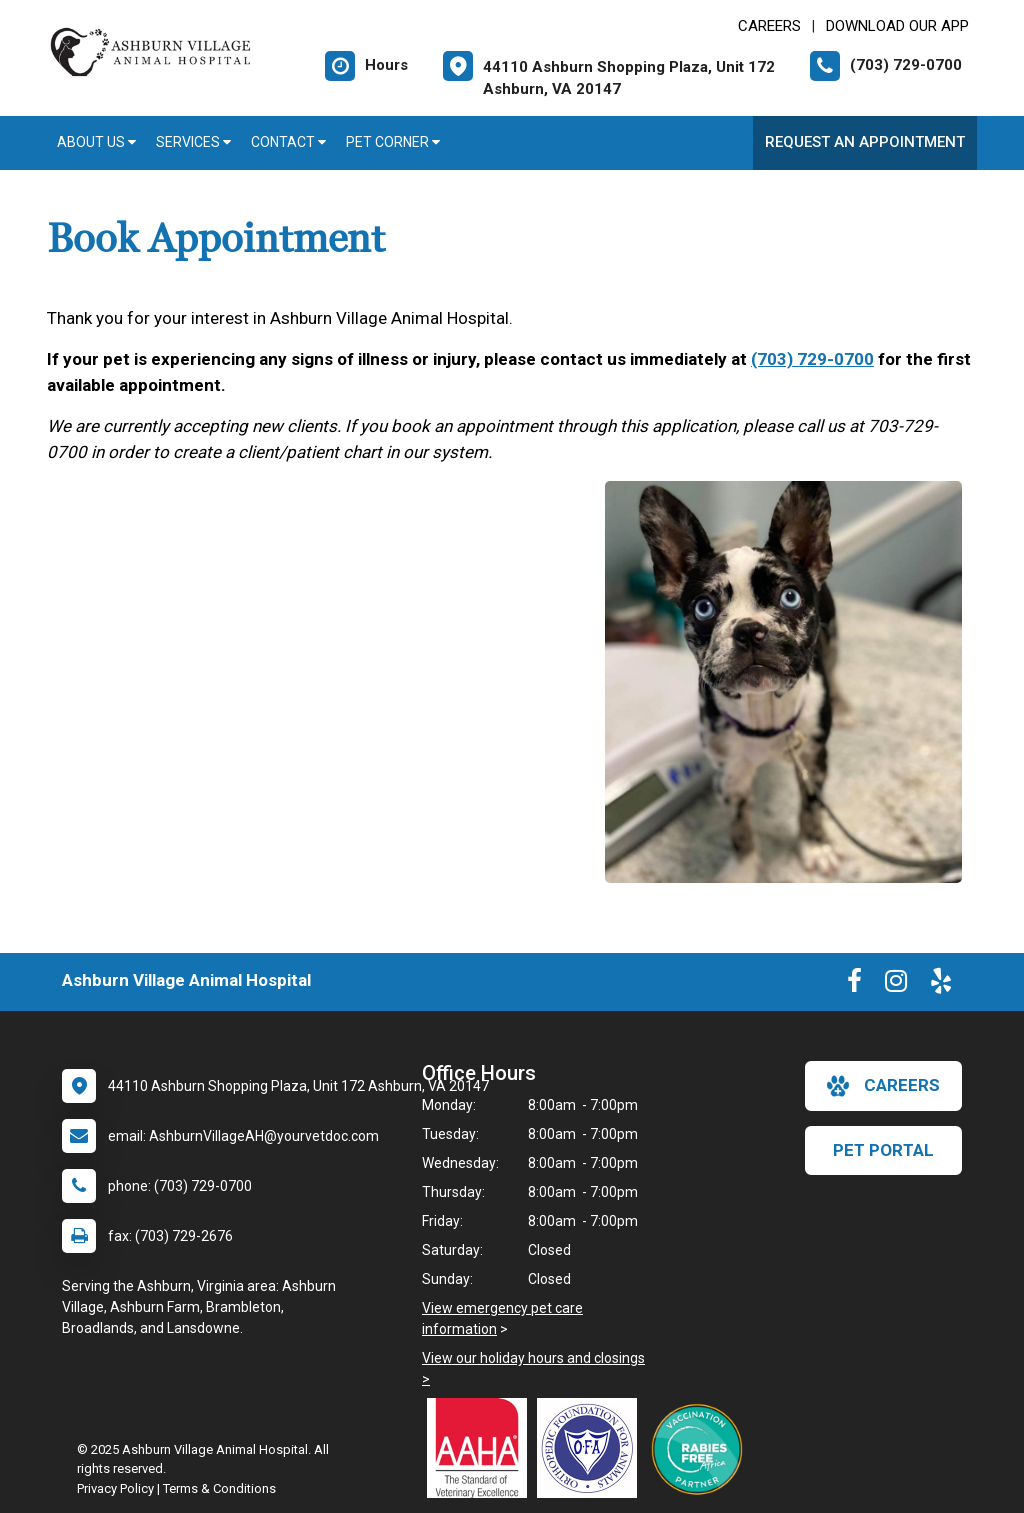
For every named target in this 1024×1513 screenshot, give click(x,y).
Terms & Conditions (219, 1488)
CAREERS (769, 26)
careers (883, 1086)
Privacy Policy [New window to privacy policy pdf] (115, 1488)
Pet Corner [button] (393, 142)
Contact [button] (288, 142)
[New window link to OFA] (592, 1448)
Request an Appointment (865, 142)
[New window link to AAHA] (482, 1448)
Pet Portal (883, 1150)
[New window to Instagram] (896, 985)
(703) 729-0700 (812, 359)
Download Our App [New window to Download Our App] (897, 26)
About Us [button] (96, 142)
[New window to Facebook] (854, 985)
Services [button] (193, 142)
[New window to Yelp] (941, 985)
